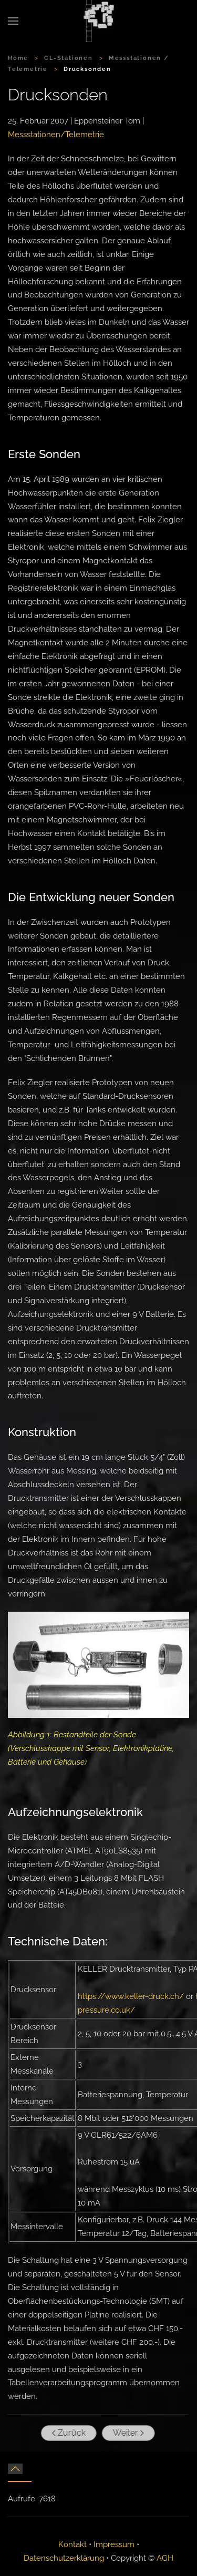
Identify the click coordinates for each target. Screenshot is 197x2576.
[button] (13, 21)
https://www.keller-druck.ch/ (131, 1996)
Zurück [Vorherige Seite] (67, 2433)
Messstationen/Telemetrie (56, 134)
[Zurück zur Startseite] (99, 21)
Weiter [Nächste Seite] (126, 2433)
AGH (165, 2558)
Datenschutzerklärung (64, 2558)
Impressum (114, 2544)
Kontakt (72, 2544)
